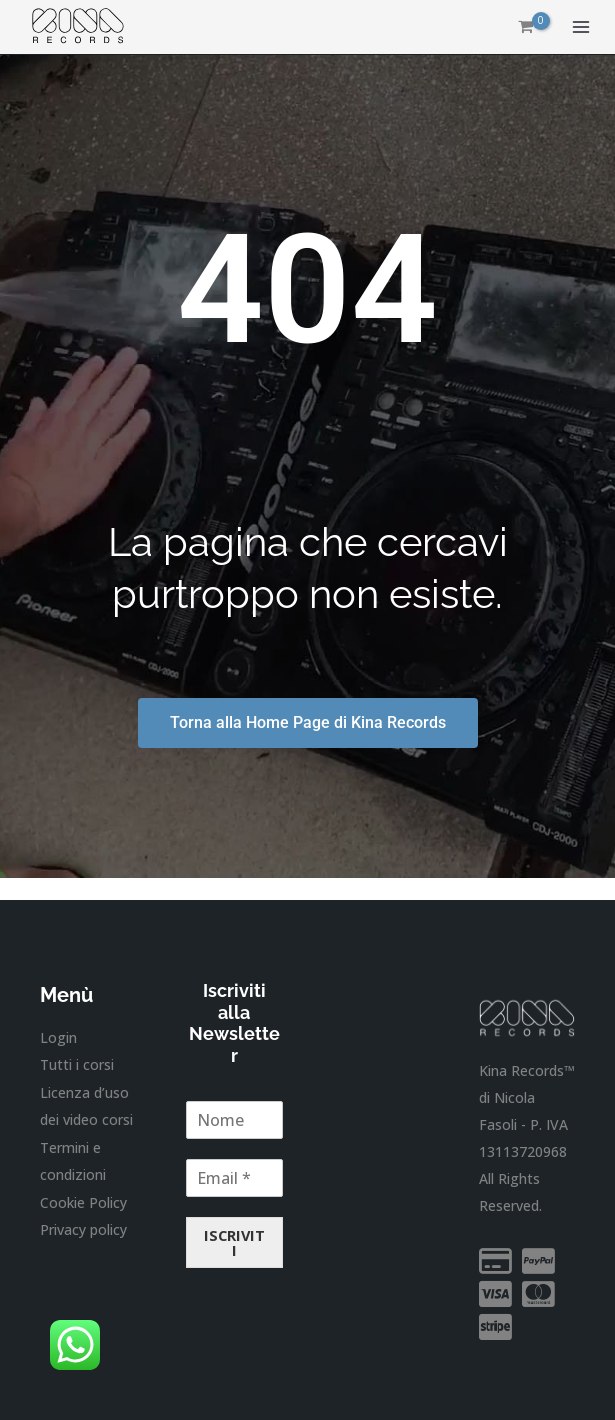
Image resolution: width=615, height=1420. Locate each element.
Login (58, 1037)
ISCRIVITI (234, 1242)
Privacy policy (83, 1227)
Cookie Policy (83, 1199)
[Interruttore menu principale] (581, 28)
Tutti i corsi (77, 1064)
